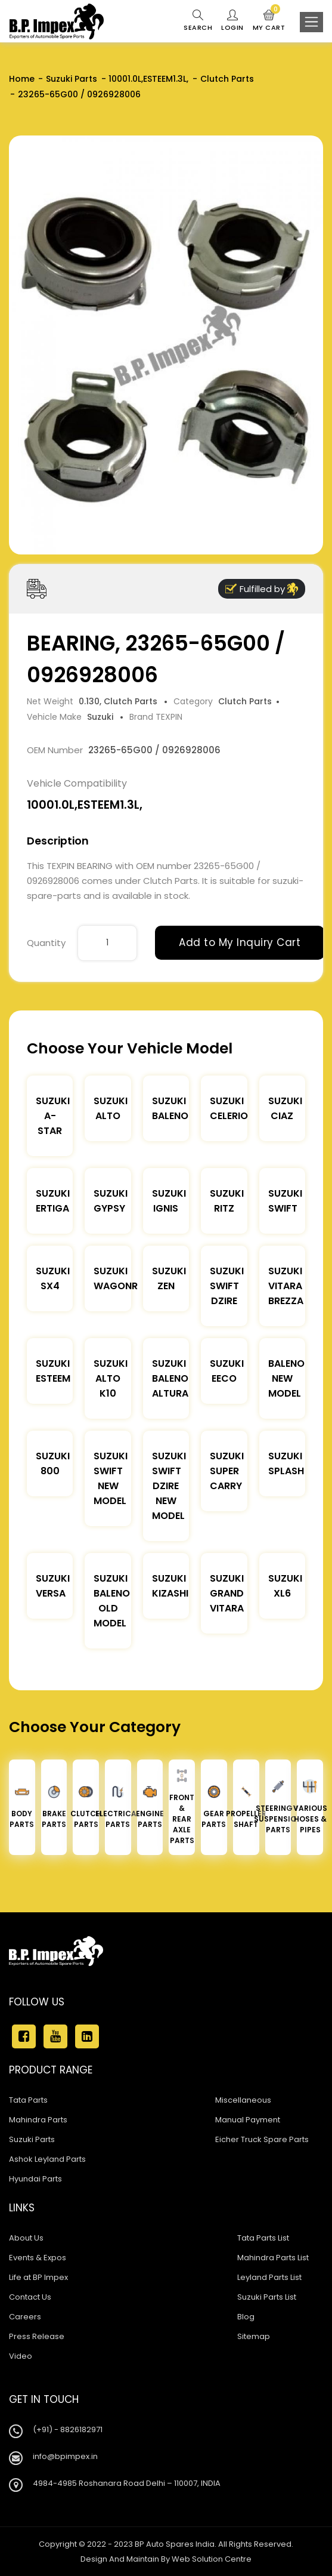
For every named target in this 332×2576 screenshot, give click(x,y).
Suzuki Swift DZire (227, 1286)
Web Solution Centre (212, 2559)
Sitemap (253, 2336)
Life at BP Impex (38, 2277)
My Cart (269, 21)
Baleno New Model (286, 1378)
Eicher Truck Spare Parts (262, 2139)
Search (198, 21)
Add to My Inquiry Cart (239, 942)
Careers (25, 2316)
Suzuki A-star (53, 1116)
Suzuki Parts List (266, 2297)
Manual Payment (247, 2119)
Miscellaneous (243, 2100)
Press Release (36, 2336)
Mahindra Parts (38, 2119)
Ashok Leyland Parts (47, 2159)
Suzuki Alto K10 (111, 1378)
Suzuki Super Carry (227, 1471)
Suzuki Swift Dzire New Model (169, 1486)
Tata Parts (28, 2100)
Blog (246, 2316)
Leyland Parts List (269, 2277)
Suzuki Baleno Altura (170, 1378)
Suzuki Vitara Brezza (285, 1286)
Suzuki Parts (71, 79)
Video (20, 2356)
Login (232, 21)
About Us (26, 2238)
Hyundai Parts (35, 2178)
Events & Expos (37, 2257)
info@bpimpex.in (65, 2456)
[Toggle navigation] (311, 22)
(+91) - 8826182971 (68, 2429)
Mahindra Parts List (273, 2257)
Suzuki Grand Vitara (227, 1593)
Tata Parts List (263, 2238)
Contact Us (30, 2297)
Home (22, 79)
